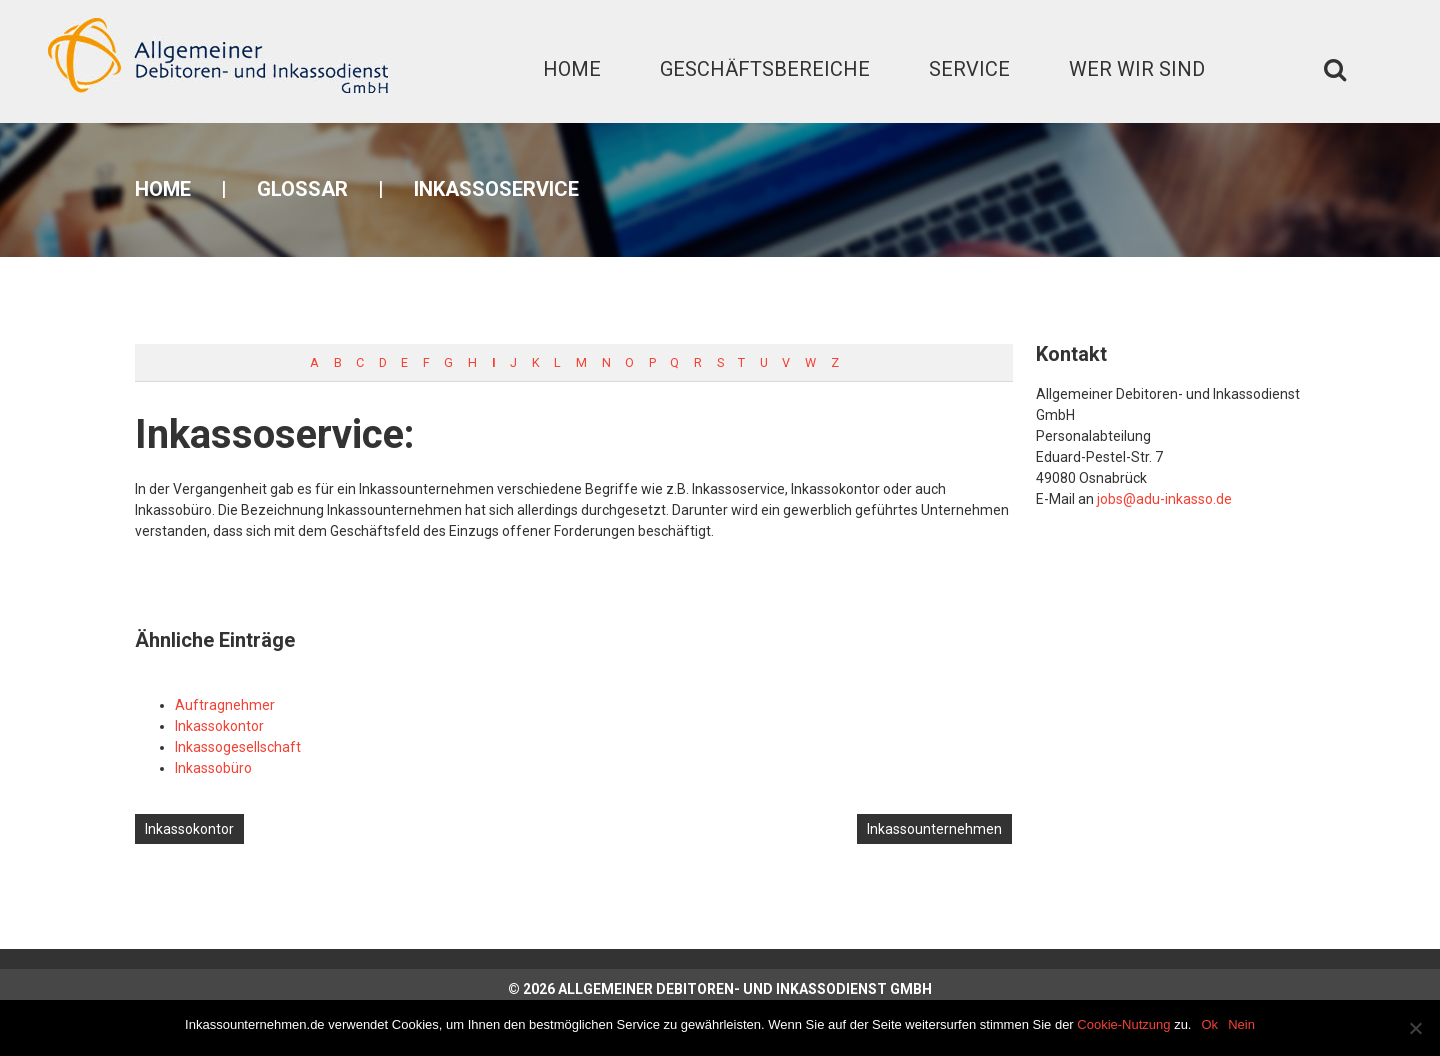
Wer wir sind (1137, 69)
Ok (1210, 1024)
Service (969, 69)
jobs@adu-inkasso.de (1164, 499)
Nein (1241, 1024)
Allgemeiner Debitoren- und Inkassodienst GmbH (745, 989)
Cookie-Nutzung (1123, 1024)
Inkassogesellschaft (238, 747)
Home (572, 69)
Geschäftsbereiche (765, 69)
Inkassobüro (213, 768)
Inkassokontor (219, 726)
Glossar (302, 189)
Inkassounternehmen (934, 829)
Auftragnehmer (225, 705)
